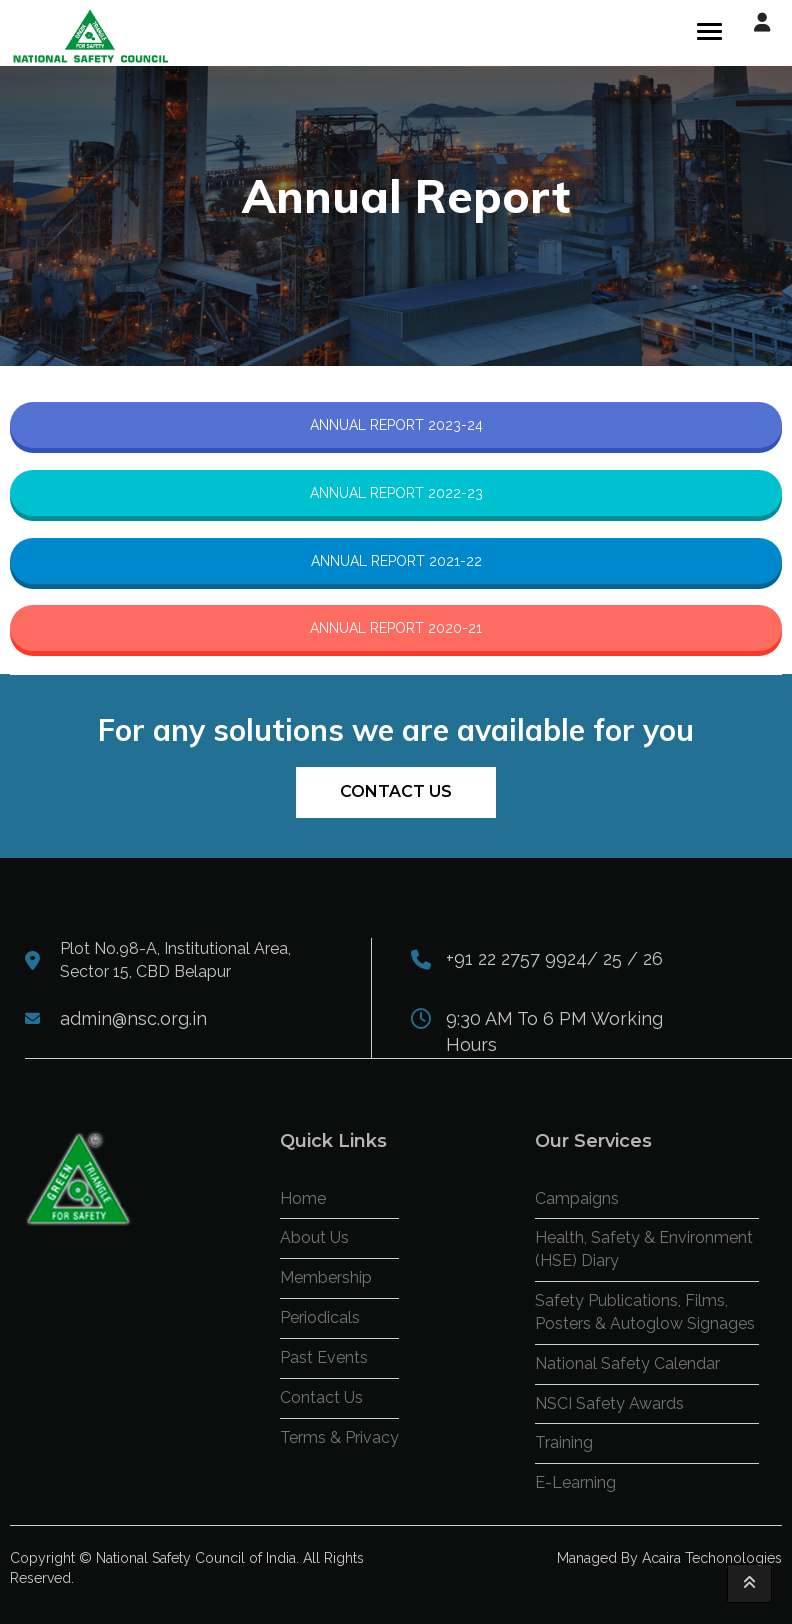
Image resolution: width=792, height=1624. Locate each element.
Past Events (324, 1357)
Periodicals (320, 1317)
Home (303, 1198)
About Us (314, 1237)
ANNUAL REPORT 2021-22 (396, 561)
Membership (326, 1277)
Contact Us (396, 791)
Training (564, 1442)
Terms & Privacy (339, 1437)
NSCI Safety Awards (609, 1403)
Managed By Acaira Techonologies (669, 1558)
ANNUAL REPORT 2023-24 (396, 425)
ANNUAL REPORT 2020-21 (396, 628)
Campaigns (577, 1198)
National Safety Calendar (627, 1363)
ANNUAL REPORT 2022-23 (396, 493)
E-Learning (575, 1482)
